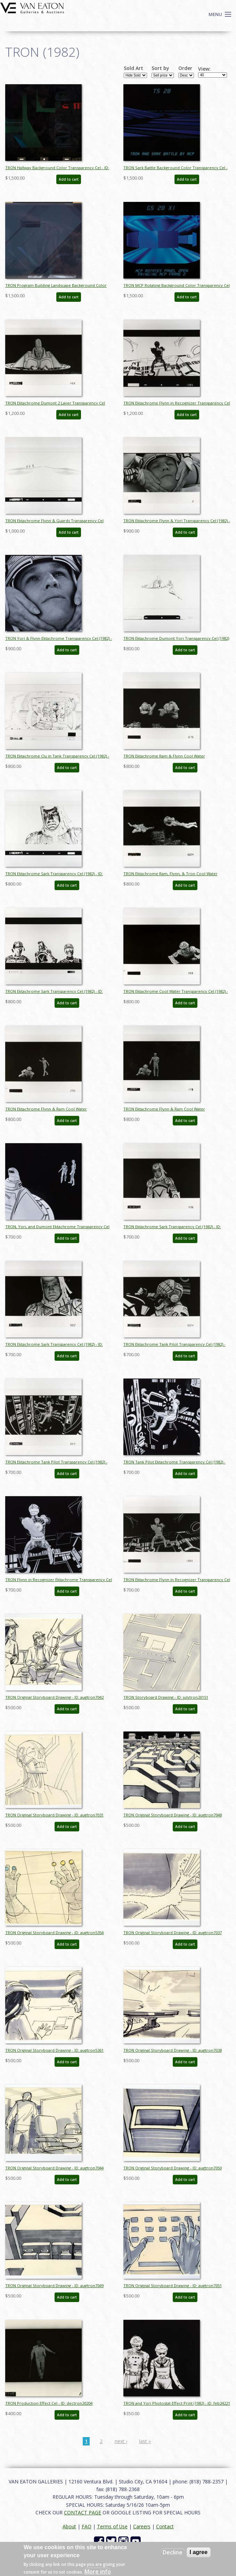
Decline (172, 2552)
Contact (165, 2526)
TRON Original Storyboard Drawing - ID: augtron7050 (172, 2167)
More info (97, 2571)
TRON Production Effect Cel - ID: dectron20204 (48, 2403)
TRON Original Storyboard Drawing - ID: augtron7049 (54, 2285)
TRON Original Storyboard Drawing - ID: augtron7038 (172, 2050)
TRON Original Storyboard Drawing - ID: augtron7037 (172, 1932)
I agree (199, 2552)
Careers (141, 2526)
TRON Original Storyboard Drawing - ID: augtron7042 (54, 1697)
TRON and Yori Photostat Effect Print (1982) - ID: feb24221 (176, 2403)
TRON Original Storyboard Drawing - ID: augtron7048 (172, 1814)
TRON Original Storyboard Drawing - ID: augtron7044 (54, 2167)
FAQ (86, 2526)
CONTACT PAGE (82, 2512)
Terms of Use (112, 2526)
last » (145, 2441)
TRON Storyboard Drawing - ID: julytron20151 (165, 1697)
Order (185, 68)
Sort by (160, 68)
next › (121, 2441)
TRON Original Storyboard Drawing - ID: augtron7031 (54, 1814)
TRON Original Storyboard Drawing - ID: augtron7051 (172, 2285)
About (69, 2526)
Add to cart (69, 179)
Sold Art (133, 68)
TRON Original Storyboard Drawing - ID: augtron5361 (54, 2050)
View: (204, 68)
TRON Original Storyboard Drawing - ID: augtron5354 (54, 1932)
